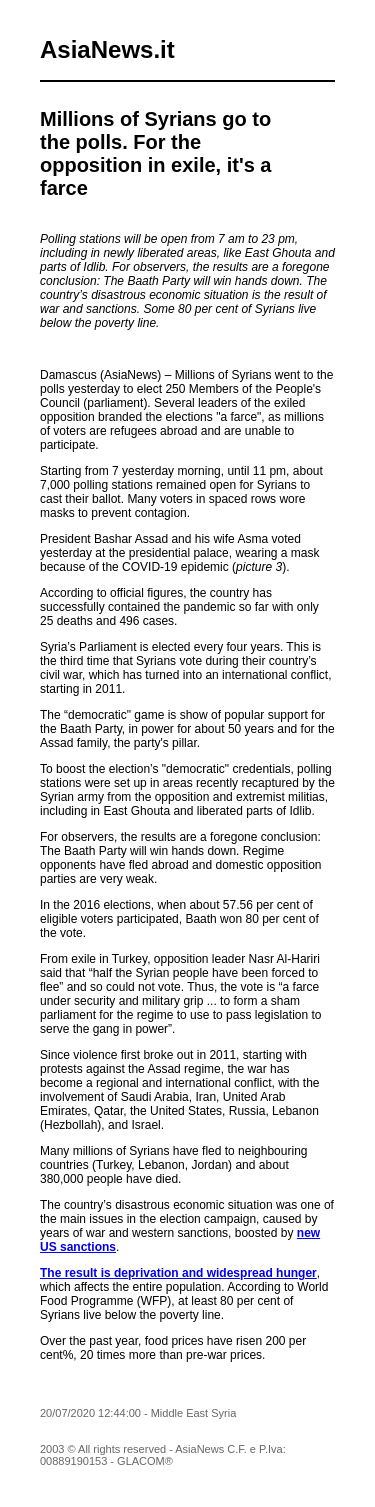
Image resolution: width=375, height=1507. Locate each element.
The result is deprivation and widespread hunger (178, 1273)
